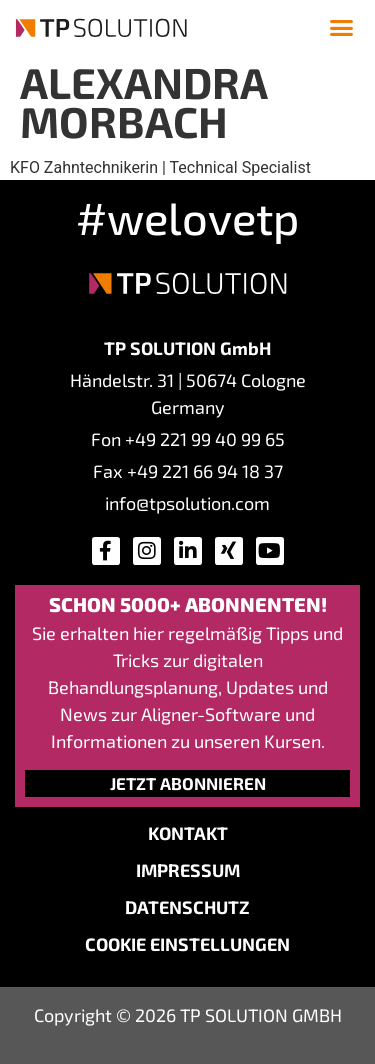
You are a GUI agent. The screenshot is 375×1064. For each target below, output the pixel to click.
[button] (342, 28)
